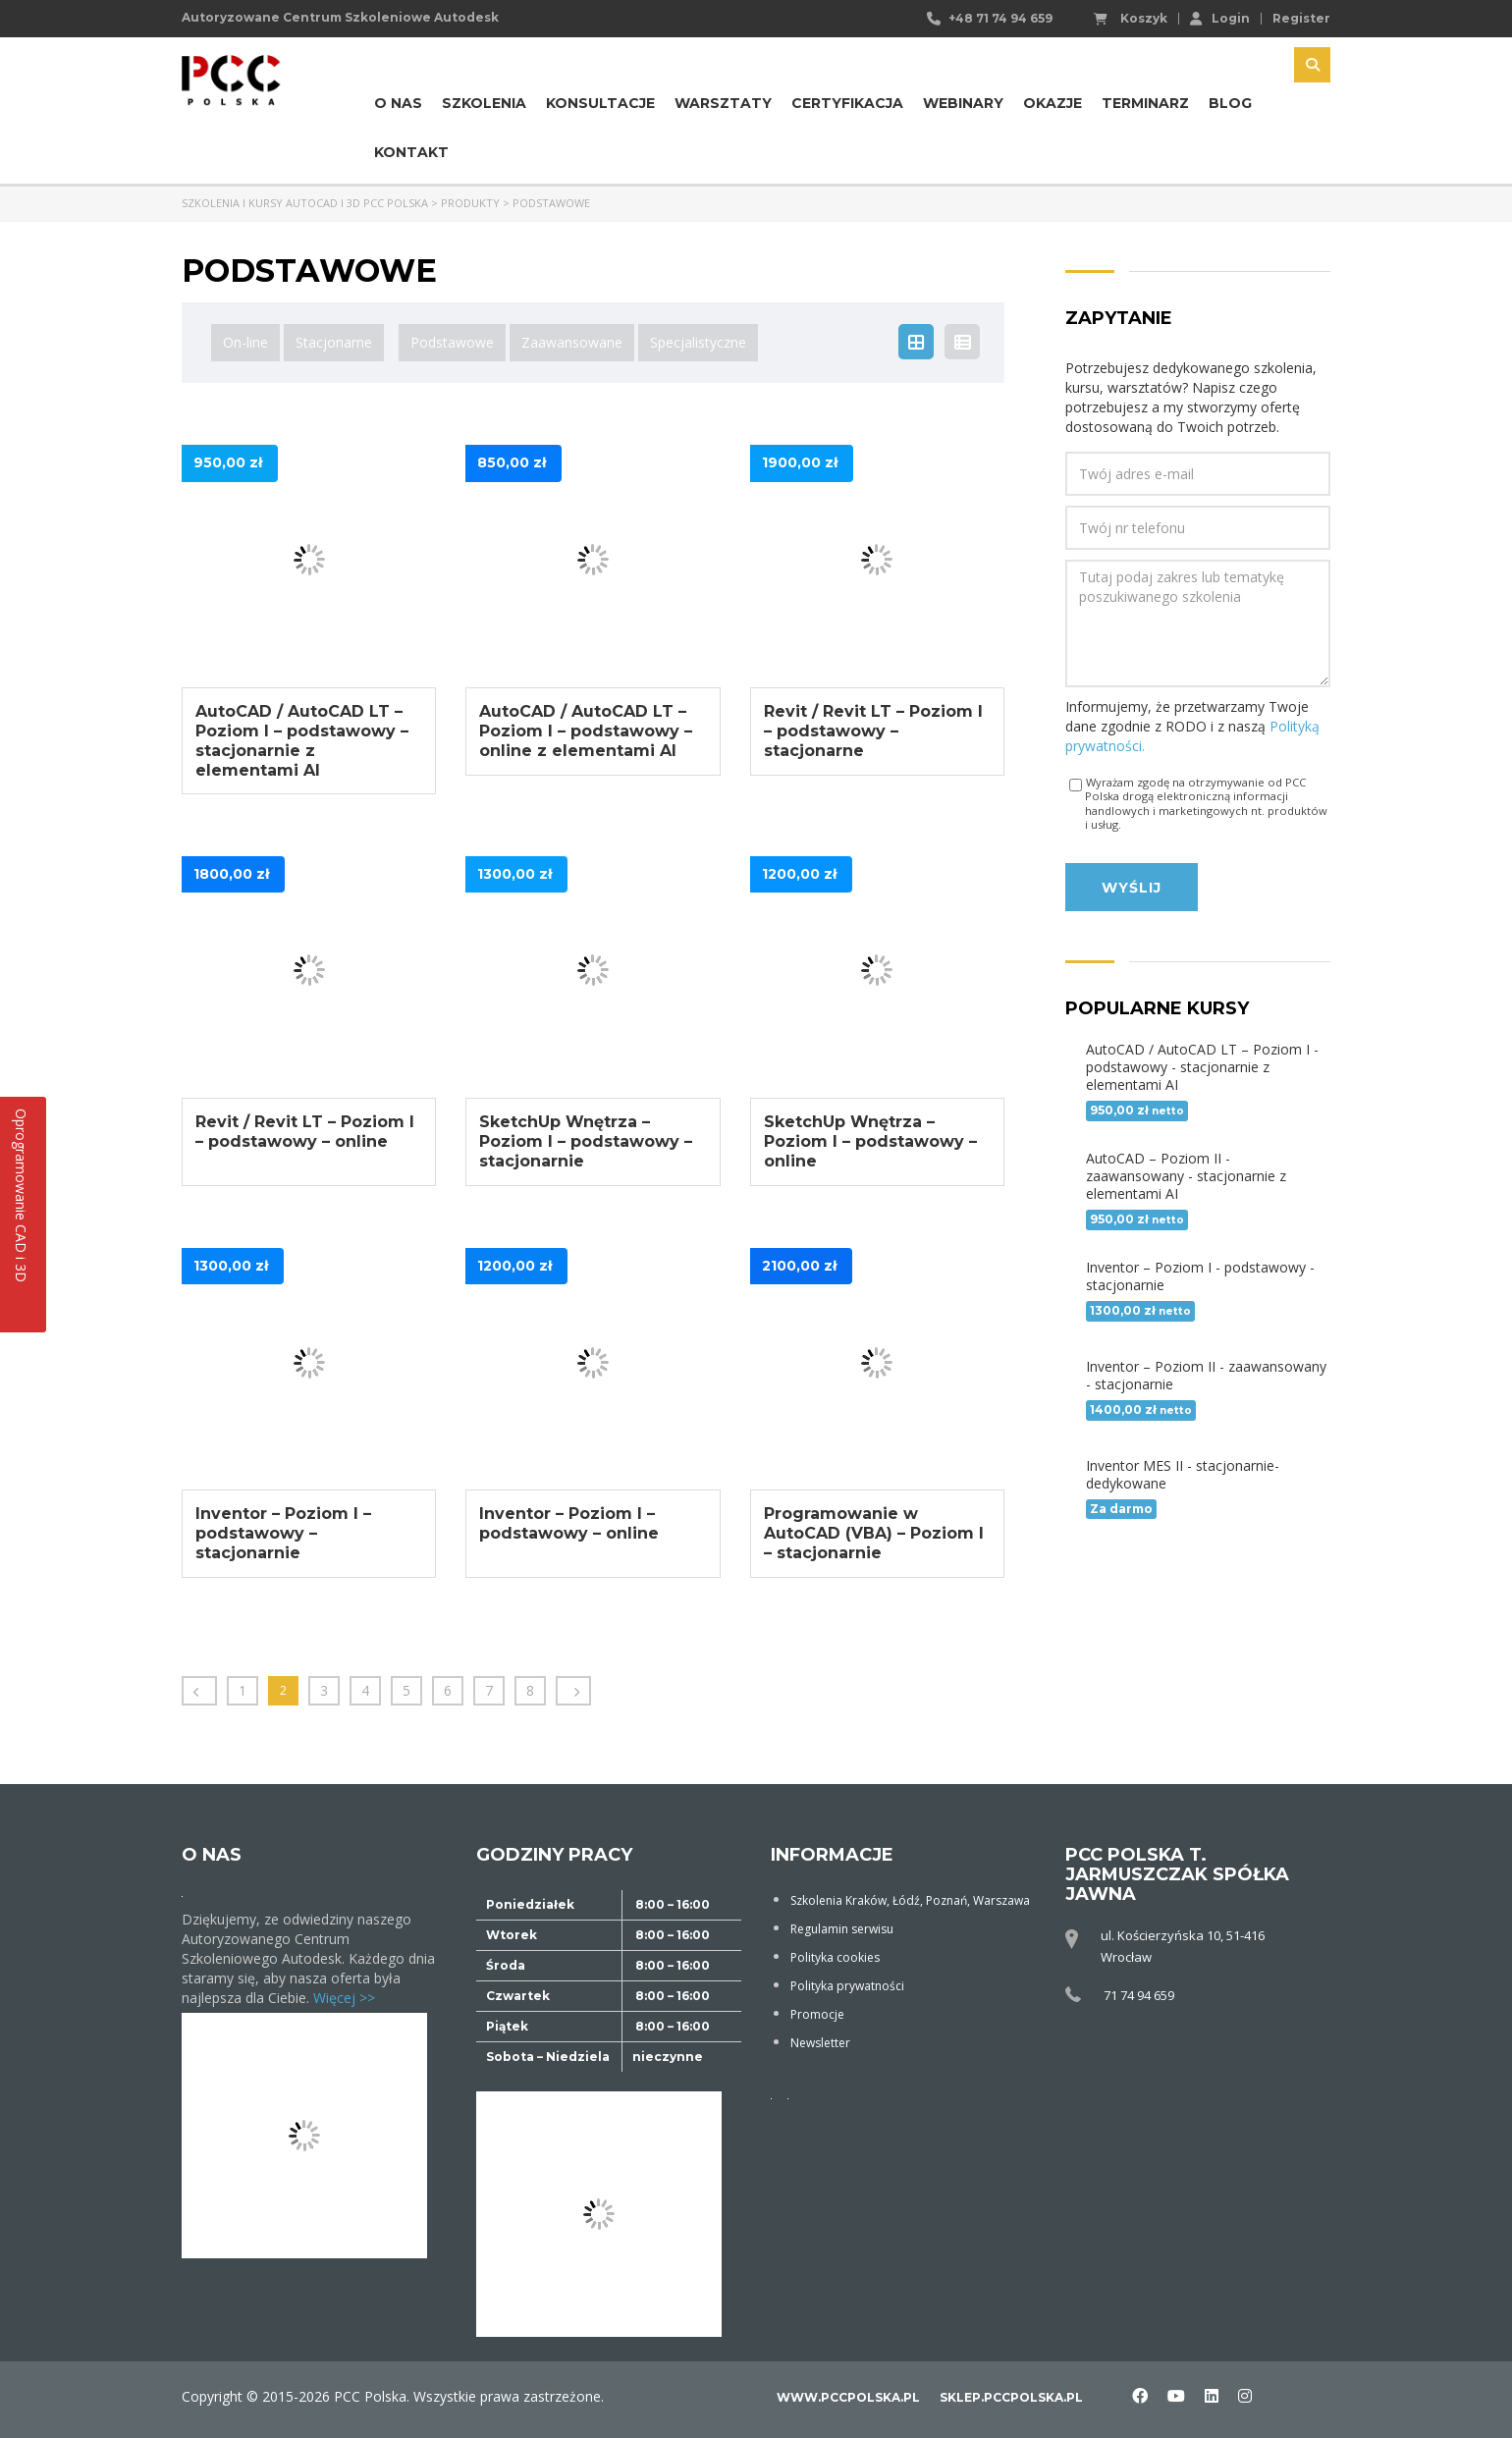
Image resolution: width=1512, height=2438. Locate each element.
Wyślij (1131, 887)
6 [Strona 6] (448, 1690)
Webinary (963, 103)
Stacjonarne (334, 342)
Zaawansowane (571, 342)
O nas (398, 103)
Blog (1230, 103)
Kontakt (411, 152)
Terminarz (1145, 103)
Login (1220, 18)
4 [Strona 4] (365, 1690)
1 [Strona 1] (242, 1690)
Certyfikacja (847, 103)
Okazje (1052, 103)
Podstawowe (452, 342)
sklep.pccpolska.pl (1011, 2397)
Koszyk (1130, 19)
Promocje (817, 2014)
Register (1301, 19)
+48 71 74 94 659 (1000, 18)
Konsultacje (600, 103)
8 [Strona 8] (530, 1690)
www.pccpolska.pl (848, 2397)
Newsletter (820, 2042)
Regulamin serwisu (841, 1929)
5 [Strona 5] (406, 1690)
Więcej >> (344, 1997)
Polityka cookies (835, 1957)
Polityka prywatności (847, 1985)
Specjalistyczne (698, 342)
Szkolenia (484, 103)
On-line (245, 342)
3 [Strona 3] (324, 1690)
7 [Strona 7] (489, 1690)
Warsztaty (723, 103)
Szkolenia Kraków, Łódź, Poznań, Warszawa (910, 1900)
